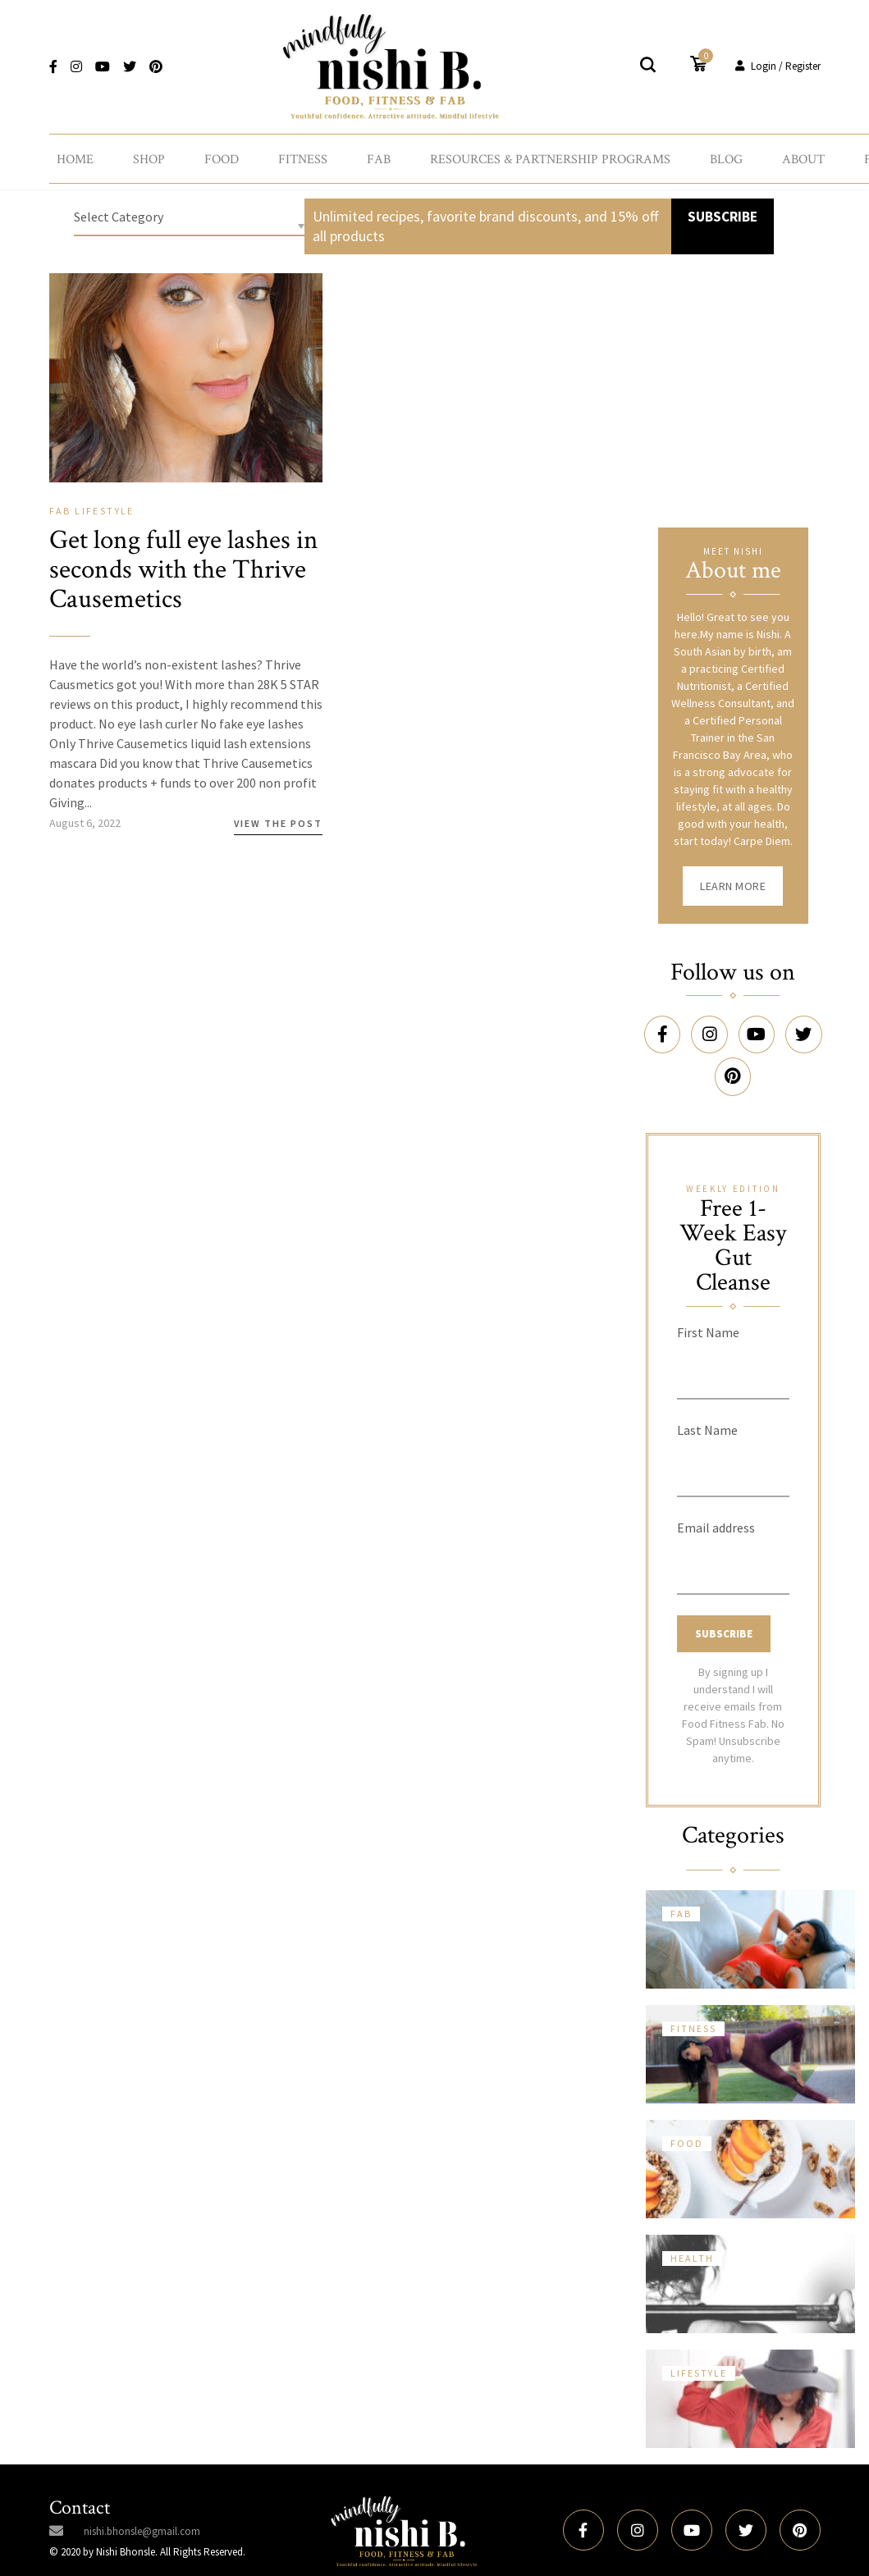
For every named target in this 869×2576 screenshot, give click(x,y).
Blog (726, 153)
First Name (708, 1321)
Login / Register (778, 59)
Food (221, 153)
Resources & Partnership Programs (550, 153)
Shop (149, 153)
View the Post (278, 819)
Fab (379, 153)
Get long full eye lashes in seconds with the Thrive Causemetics (181, 565)
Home (75, 153)
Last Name (707, 1418)
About (803, 153)
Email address (716, 1516)
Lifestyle (105, 506)
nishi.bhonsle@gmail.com (142, 2520)
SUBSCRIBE (720, 212)
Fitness (302, 153)
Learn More (733, 882)
